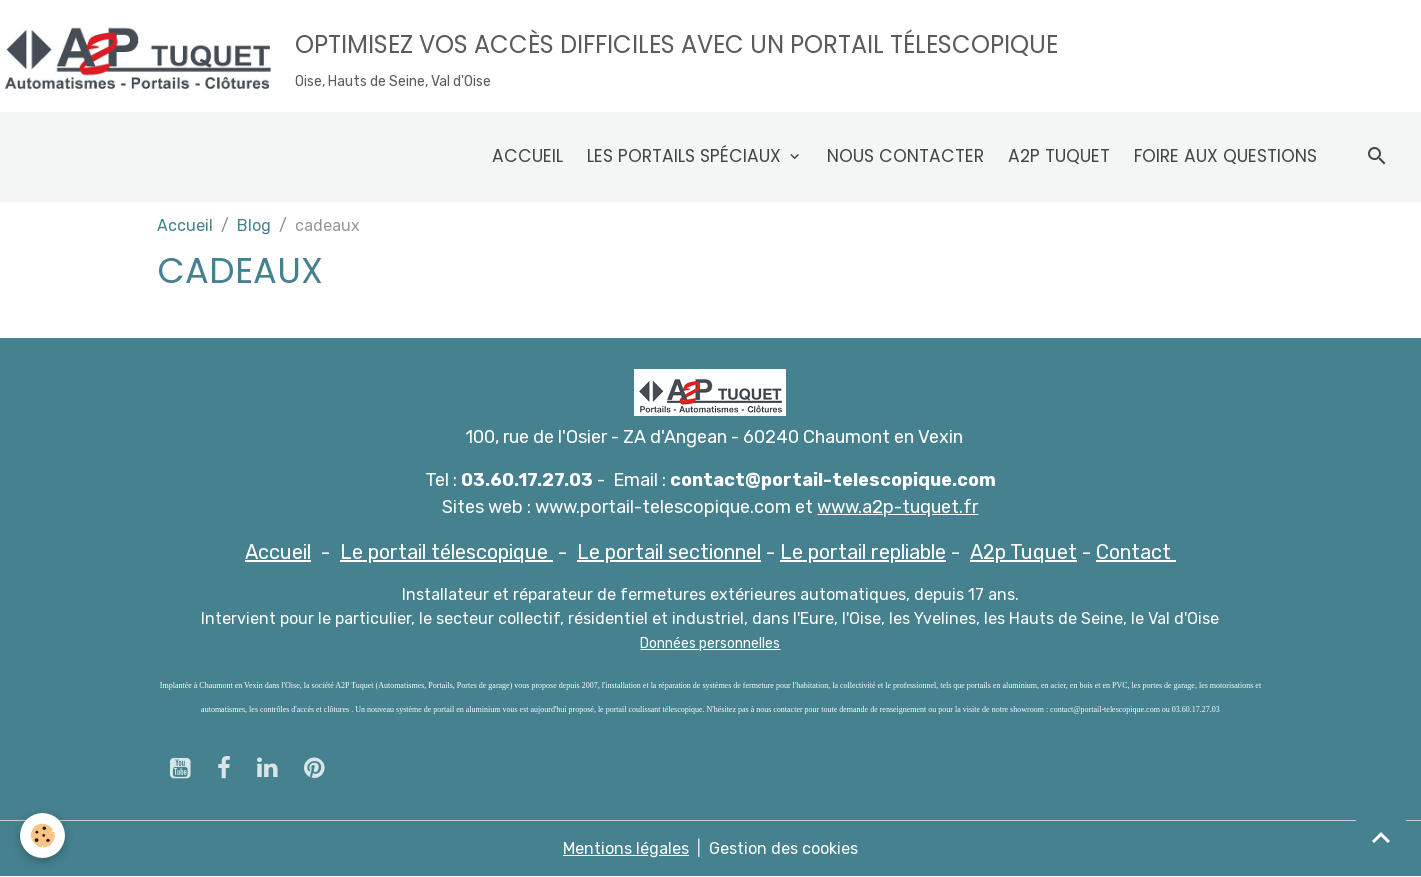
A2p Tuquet (1059, 156)
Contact (1136, 552)
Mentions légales (626, 848)
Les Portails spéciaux (686, 156)
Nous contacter (905, 156)
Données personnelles (710, 643)
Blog (254, 225)
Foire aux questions (1225, 156)
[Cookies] (42, 835)
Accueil (527, 156)
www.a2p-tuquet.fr (897, 507)
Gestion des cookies (783, 848)
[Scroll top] (1381, 837)
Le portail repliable (863, 552)
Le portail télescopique (446, 552)
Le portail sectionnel (669, 552)
